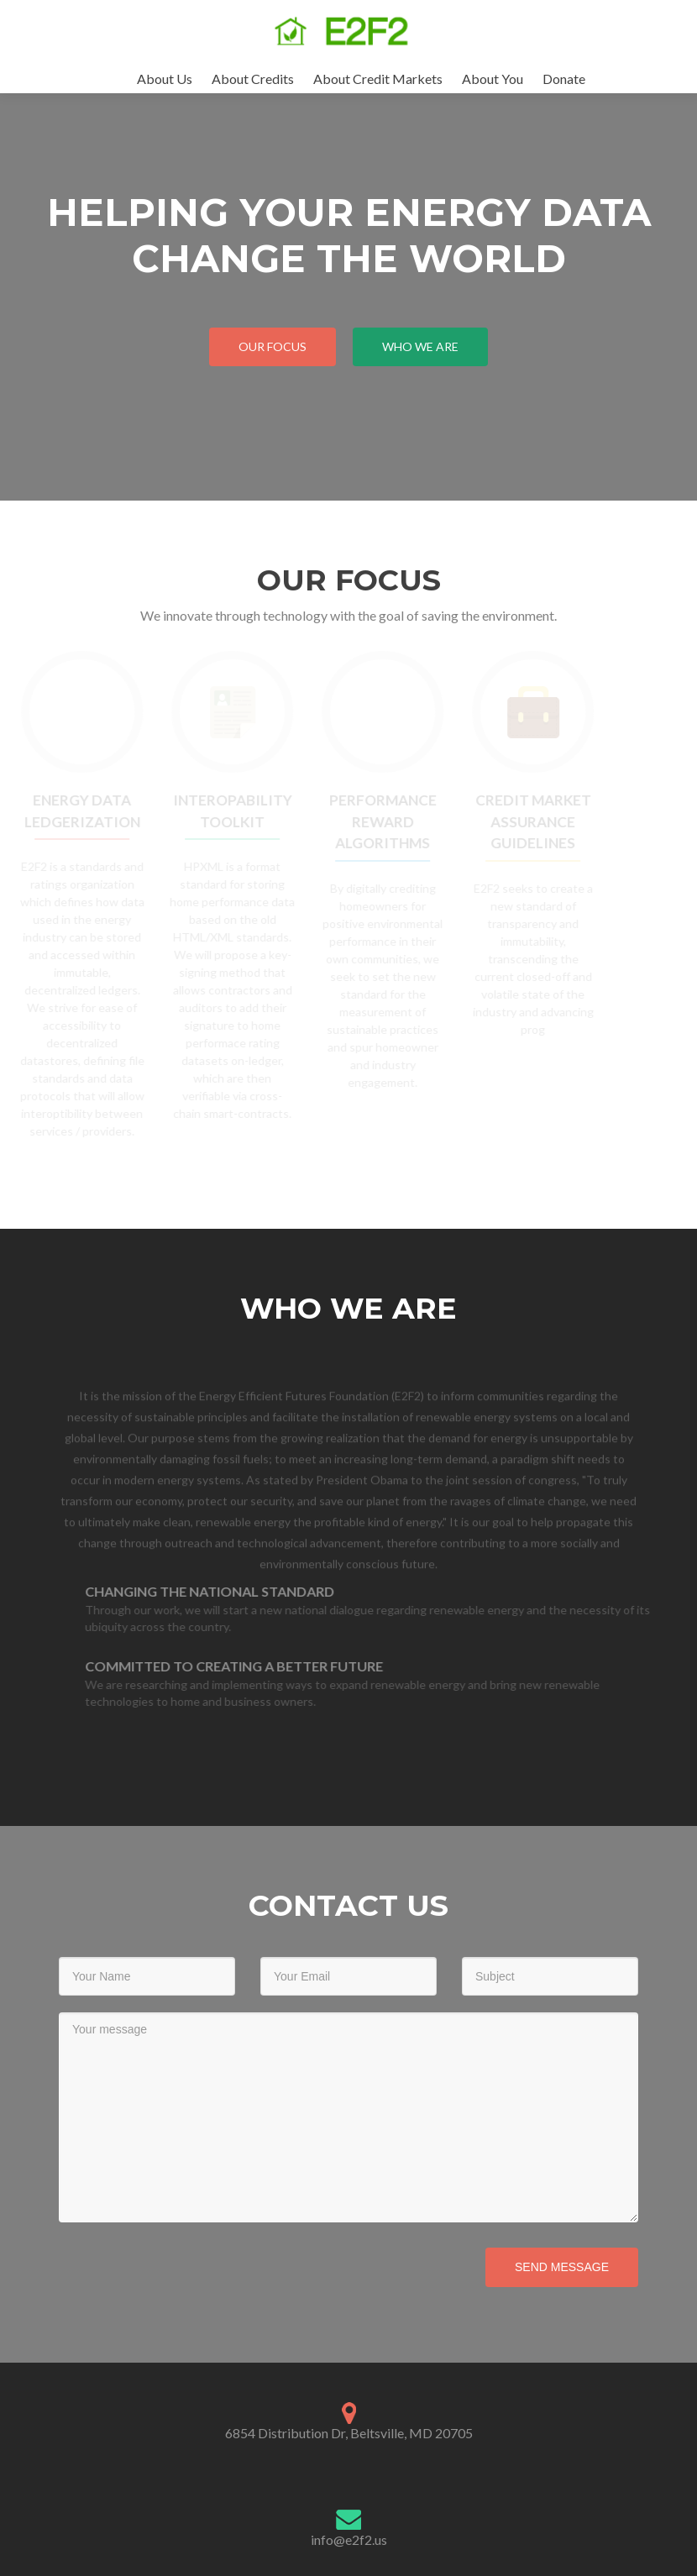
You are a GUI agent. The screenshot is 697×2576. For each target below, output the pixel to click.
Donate (563, 79)
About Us (164, 79)
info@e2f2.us (349, 2539)
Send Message (562, 2267)
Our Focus (272, 346)
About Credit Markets (378, 79)
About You (492, 79)
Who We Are (420, 346)
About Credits (253, 79)
